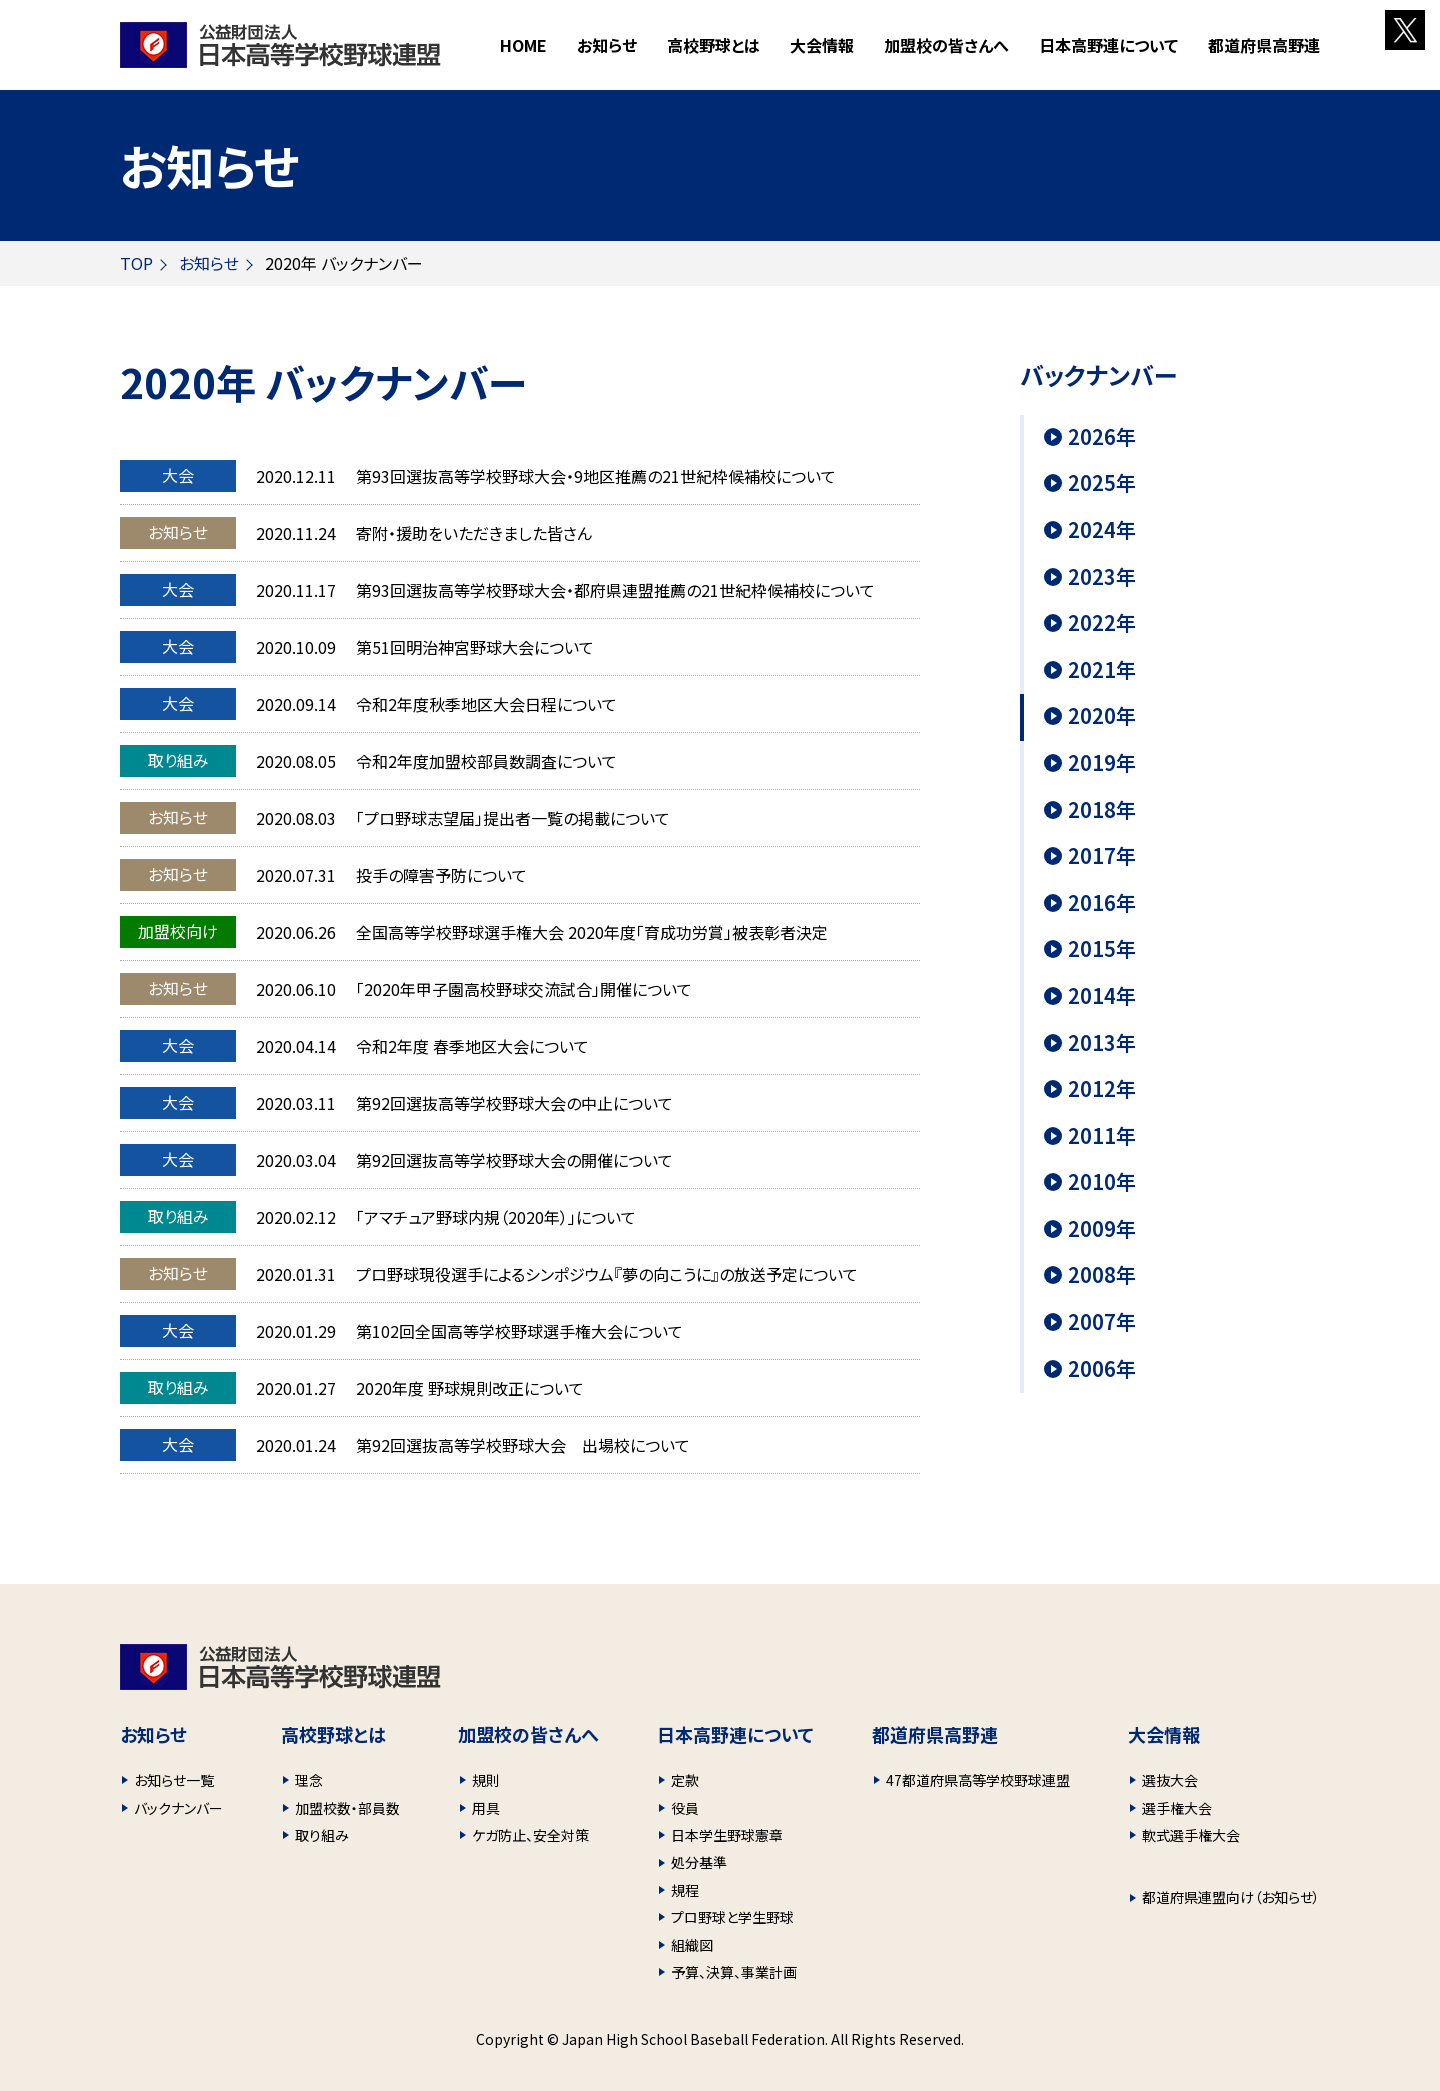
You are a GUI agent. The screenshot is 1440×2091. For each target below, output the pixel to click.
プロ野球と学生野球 (732, 1917)
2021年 (1102, 670)
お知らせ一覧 (174, 1780)
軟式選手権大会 (1191, 1835)
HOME (523, 45)
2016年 (1102, 903)
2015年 (1102, 949)
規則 (486, 1780)
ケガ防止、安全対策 (530, 1835)
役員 (685, 1808)
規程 (685, 1890)
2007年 (1102, 1322)
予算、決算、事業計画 (734, 1972)
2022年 (1102, 623)
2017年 (1102, 856)
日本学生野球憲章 (727, 1835)
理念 (309, 1780)
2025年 (1102, 483)
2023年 (1102, 577)
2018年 (1102, 810)
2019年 (1102, 763)
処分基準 (699, 1862)
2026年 (1102, 437)
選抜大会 (1170, 1780)
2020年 (1102, 716)
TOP (136, 263)
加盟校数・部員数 (347, 1808)
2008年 (1102, 1275)
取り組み (322, 1835)
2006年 (1102, 1369)
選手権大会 (1177, 1808)
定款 (685, 1780)
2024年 (1102, 530)
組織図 (692, 1945)
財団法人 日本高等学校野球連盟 (280, 45)
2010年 (1102, 1182)
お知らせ (607, 45)
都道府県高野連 (1264, 45)
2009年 (1102, 1229)
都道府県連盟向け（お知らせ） (1231, 1897)
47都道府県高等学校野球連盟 (978, 1780)
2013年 (1102, 1043)
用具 (486, 1808)
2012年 (1102, 1089)
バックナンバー (178, 1808)
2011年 (1102, 1136)
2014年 (1102, 996)
